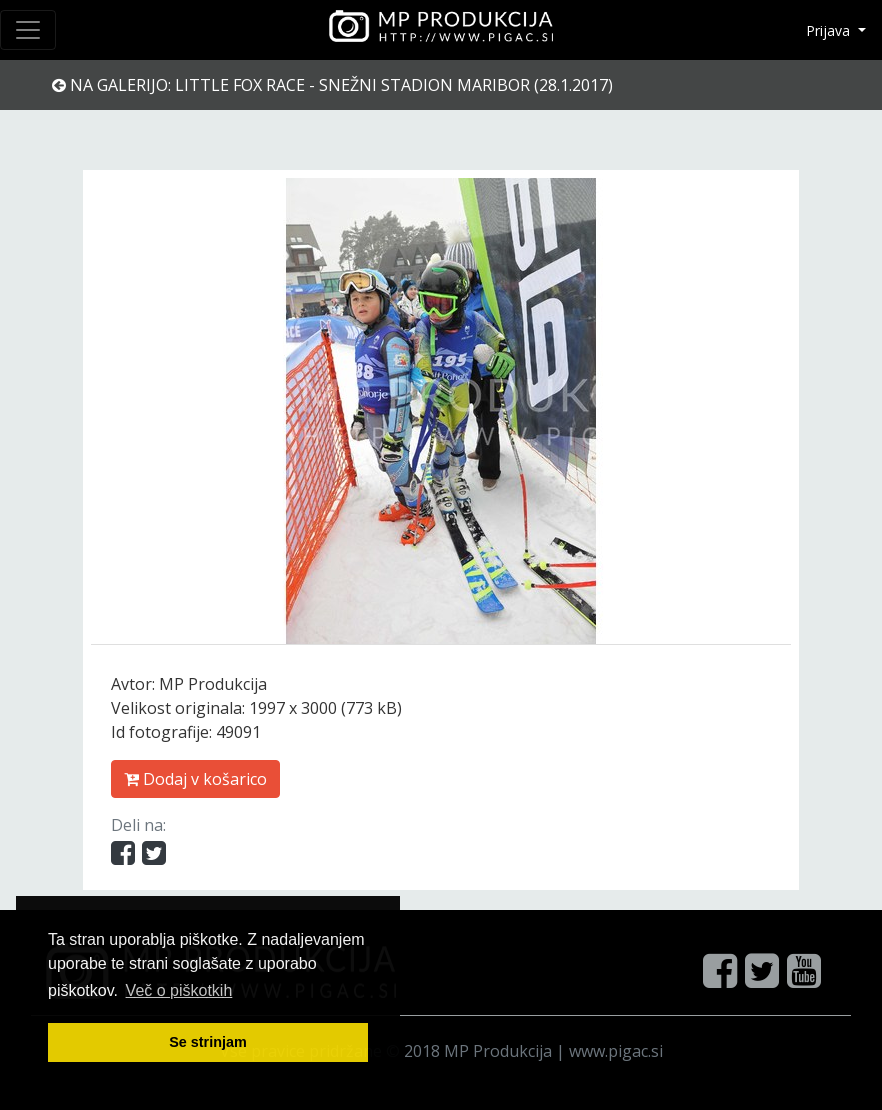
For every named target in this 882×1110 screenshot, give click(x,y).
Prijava (830, 30)
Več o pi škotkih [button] (179, 990)
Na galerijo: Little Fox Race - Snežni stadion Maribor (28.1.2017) (332, 85)
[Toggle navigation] (28, 30)
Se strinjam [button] (208, 1042)
